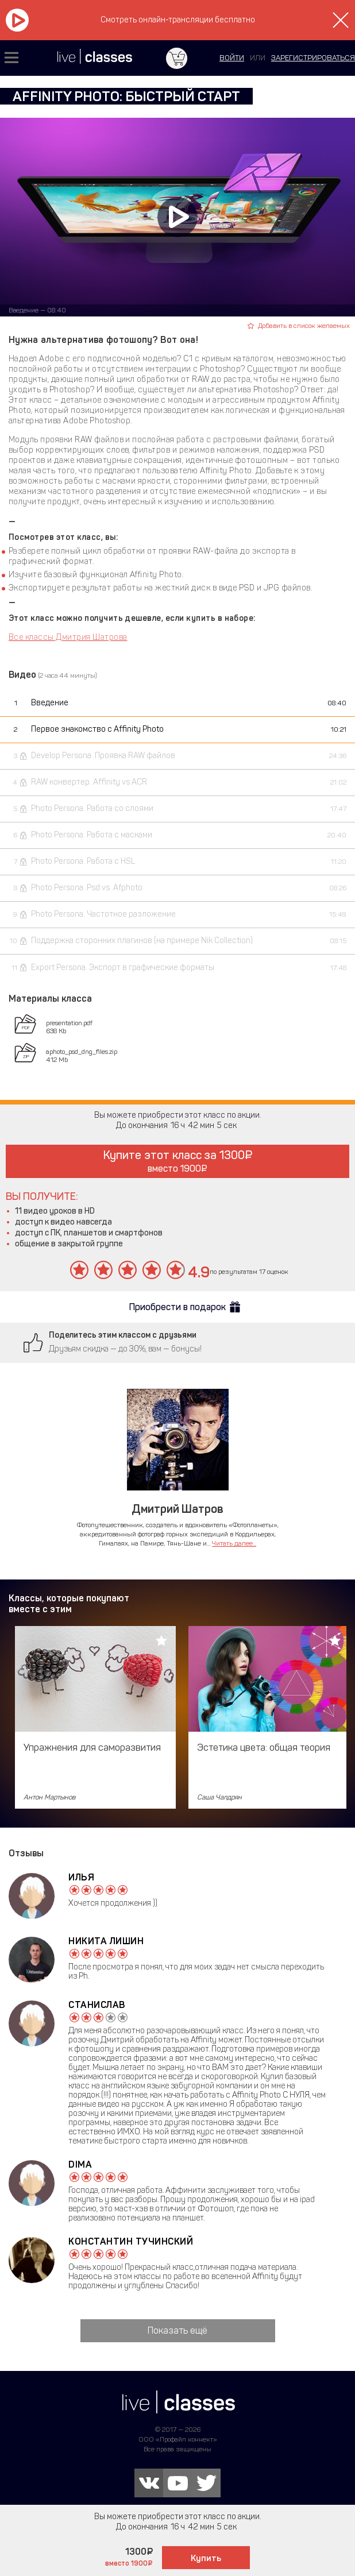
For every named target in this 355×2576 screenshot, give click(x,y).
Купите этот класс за (177, 1161)
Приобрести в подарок (177, 1306)
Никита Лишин (106, 1941)
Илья (81, 1877)
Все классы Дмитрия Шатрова (68, 637)
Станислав (96, 2004)
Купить (206, 2558)
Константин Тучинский (130, 2241)
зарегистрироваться (313, 57)
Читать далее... (234, 1543)
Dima (80, 2164)
